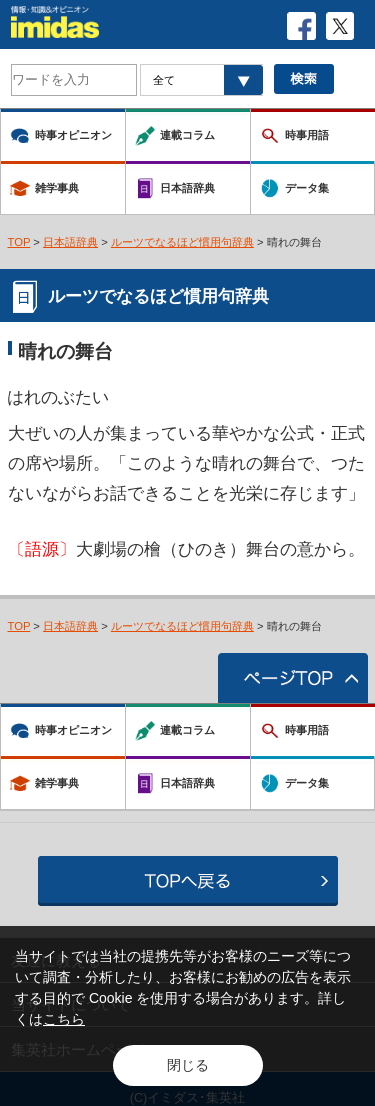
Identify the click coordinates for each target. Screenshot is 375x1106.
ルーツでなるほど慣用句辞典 (182, 242)
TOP (19, 242)
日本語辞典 (70, 242)
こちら (64, 1019)
